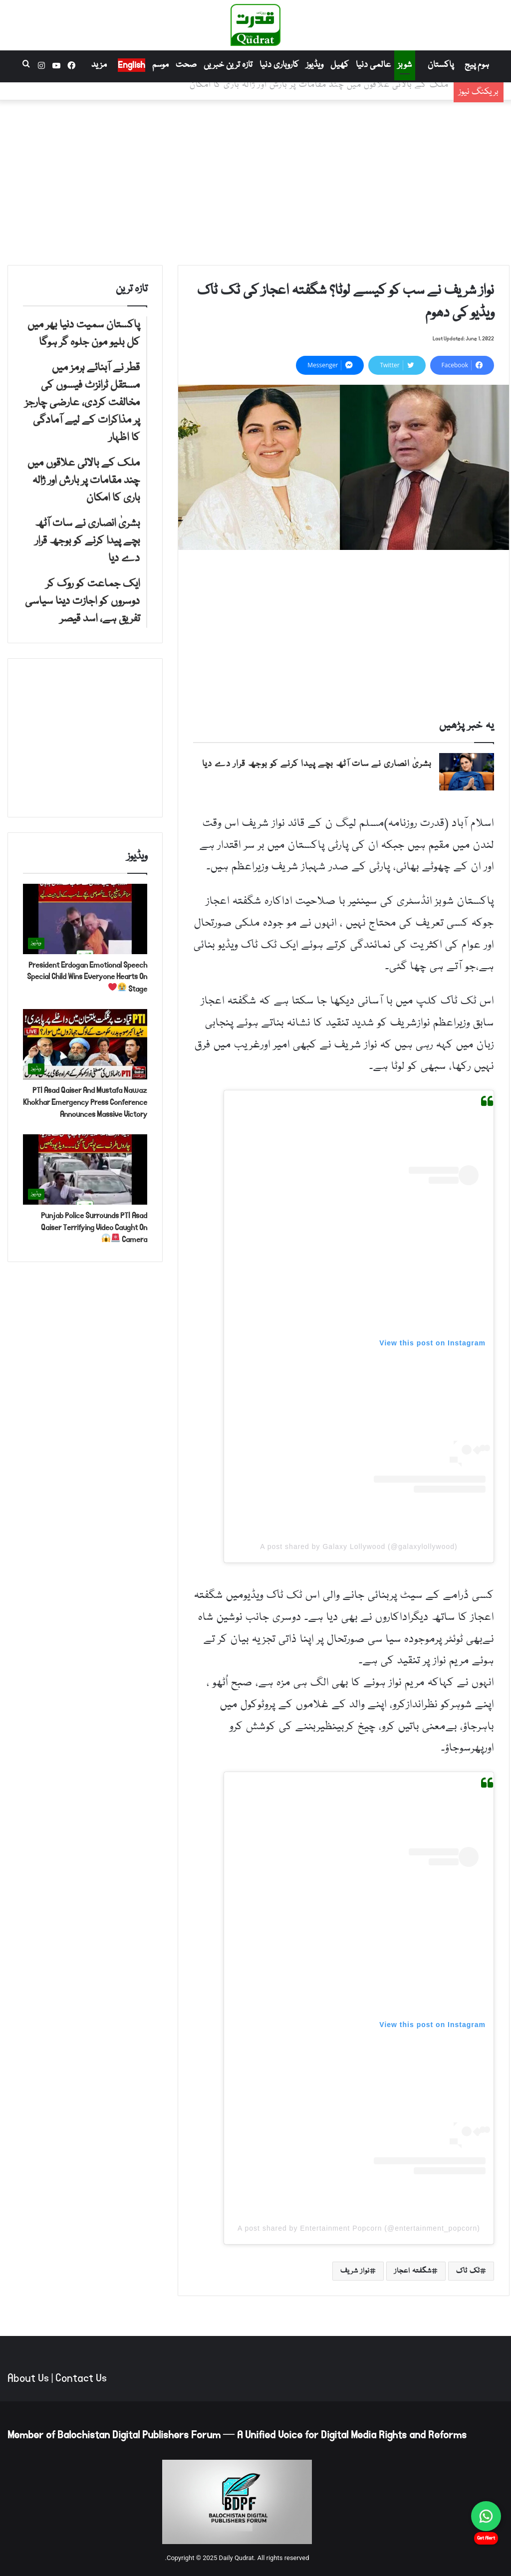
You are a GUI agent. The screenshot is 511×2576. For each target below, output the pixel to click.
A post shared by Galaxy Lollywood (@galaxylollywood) (358, 1546)
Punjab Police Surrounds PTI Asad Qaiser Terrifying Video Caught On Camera (94, 1227)
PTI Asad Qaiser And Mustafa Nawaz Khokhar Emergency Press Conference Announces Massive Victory (85, 1102)
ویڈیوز (314, 65)
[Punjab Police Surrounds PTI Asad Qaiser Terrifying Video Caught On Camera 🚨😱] (85, 1169)
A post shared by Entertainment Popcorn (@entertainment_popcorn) (359, 2228)
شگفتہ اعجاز (413, 2271)
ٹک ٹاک (468, 2271)
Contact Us (81, 2378)
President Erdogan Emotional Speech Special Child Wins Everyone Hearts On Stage (87, 977)
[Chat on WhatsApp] (486, 2516)
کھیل (339, 65)
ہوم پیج (477, 65)
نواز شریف (355, 2271)
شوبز (405, 65)
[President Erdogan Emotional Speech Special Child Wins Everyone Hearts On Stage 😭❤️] (85, 919)
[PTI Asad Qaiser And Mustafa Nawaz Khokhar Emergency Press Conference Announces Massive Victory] (85, 1044)
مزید (99, 65)
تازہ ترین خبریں (228, 65)
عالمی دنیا (373, 65)
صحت (186, 65)
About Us (28, 2378)
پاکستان (441, 65)
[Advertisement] (255, 180)
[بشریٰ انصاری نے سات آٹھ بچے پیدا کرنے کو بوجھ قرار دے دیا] (466, 771)
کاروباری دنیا (279, 65)
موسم (160, 65)
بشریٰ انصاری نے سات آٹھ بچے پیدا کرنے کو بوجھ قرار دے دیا (317, 764)
